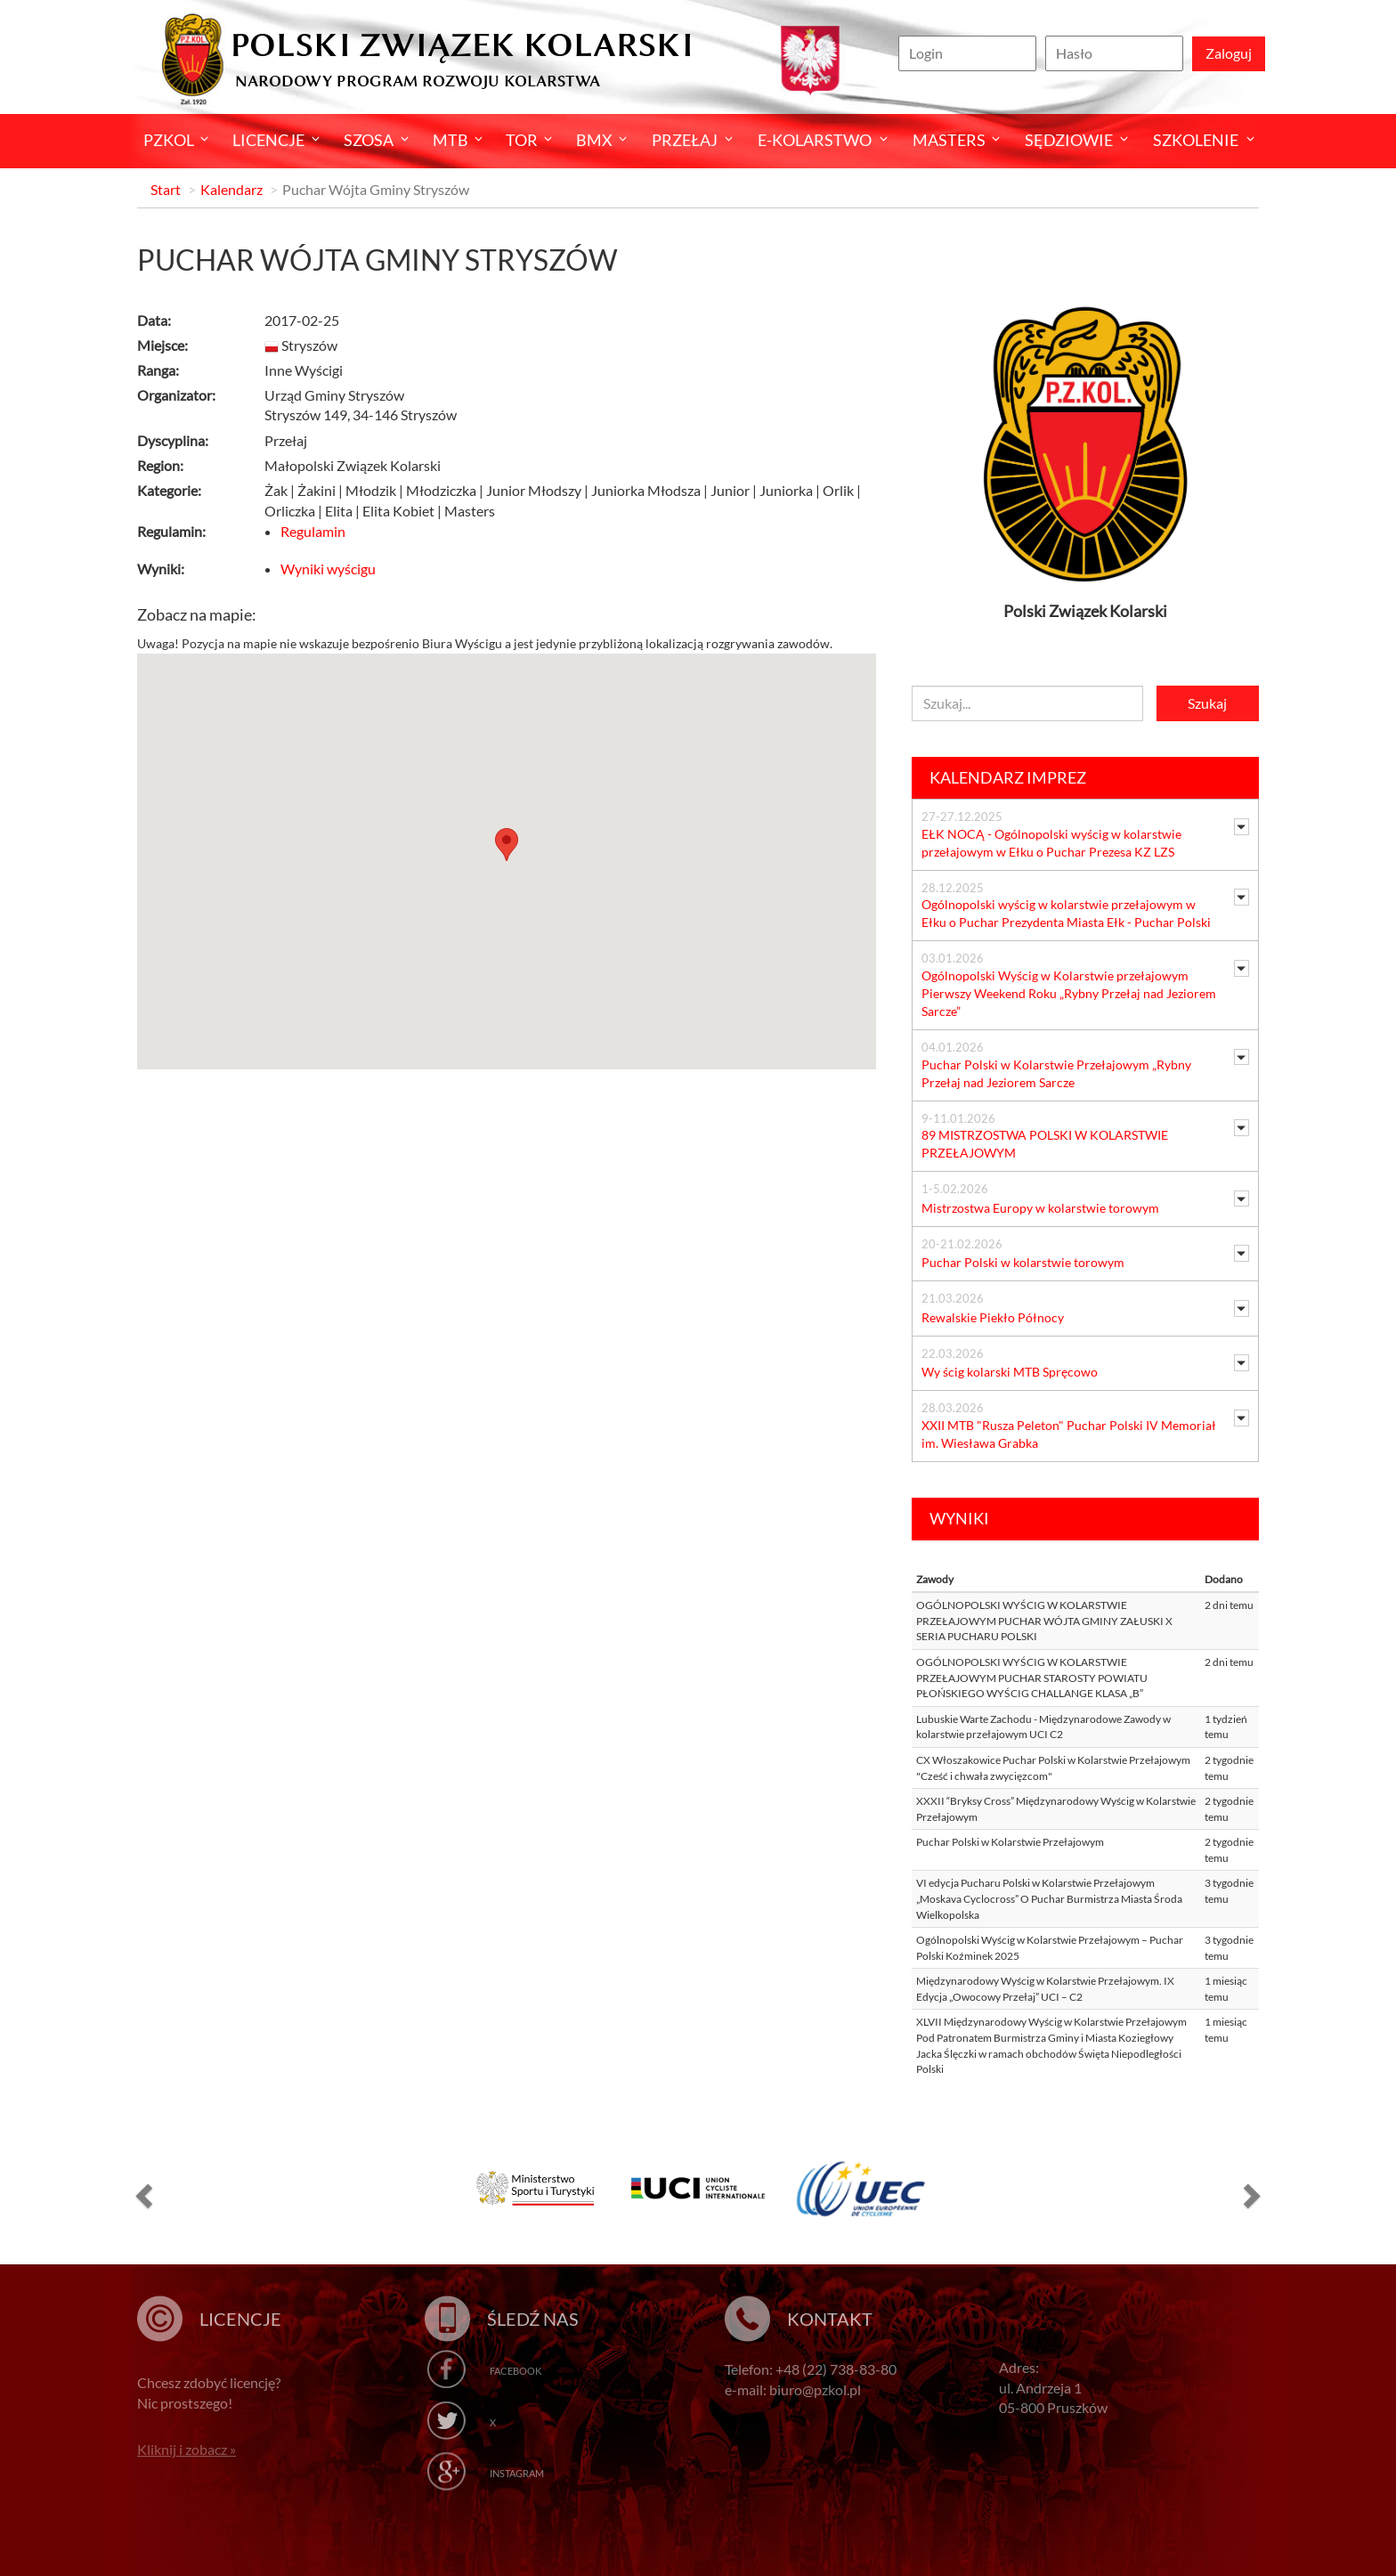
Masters (949, 140)
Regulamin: (171, 531)
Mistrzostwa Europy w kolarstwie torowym (1040, 1207)
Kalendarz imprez (1007, 777)
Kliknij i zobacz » (186, 2449)
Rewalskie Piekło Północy (992, 1317)
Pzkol (168, 140)
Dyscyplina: (172, 440)
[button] (141, 2195)
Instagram (517, 2473)
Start (165, 189)
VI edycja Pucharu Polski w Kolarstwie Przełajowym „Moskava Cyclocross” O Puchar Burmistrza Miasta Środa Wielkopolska (1049, 1898)
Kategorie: (169, 490)
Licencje (268, 140)
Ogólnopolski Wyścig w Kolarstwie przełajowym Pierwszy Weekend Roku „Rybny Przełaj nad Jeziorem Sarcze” (1068, 993)
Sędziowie (1069, 140)
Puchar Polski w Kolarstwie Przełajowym (1010, 1842)
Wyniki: (160, 568)
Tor (522, 140)
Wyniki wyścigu (328, 568)
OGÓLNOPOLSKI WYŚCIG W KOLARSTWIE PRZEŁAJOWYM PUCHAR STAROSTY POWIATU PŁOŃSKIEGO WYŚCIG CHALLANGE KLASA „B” (1032, 1677)
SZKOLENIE (1195, 140)
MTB (450, 140)
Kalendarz (231, 189)
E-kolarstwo (815, 140)
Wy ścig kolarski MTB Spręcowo (1009, 1371)
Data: (154, 320)
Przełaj (685, 140)
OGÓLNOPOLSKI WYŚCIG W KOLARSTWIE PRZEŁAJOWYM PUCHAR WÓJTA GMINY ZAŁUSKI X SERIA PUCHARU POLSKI (1044, 1620)
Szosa (369, 140)
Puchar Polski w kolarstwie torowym (1022, 1262)
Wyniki (959, 1518)
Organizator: (176, 394)
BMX (594, 140)
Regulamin (312, 531)
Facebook (515, 2371)
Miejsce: (162, 345)
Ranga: (158, 370)
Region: (160, 465)
